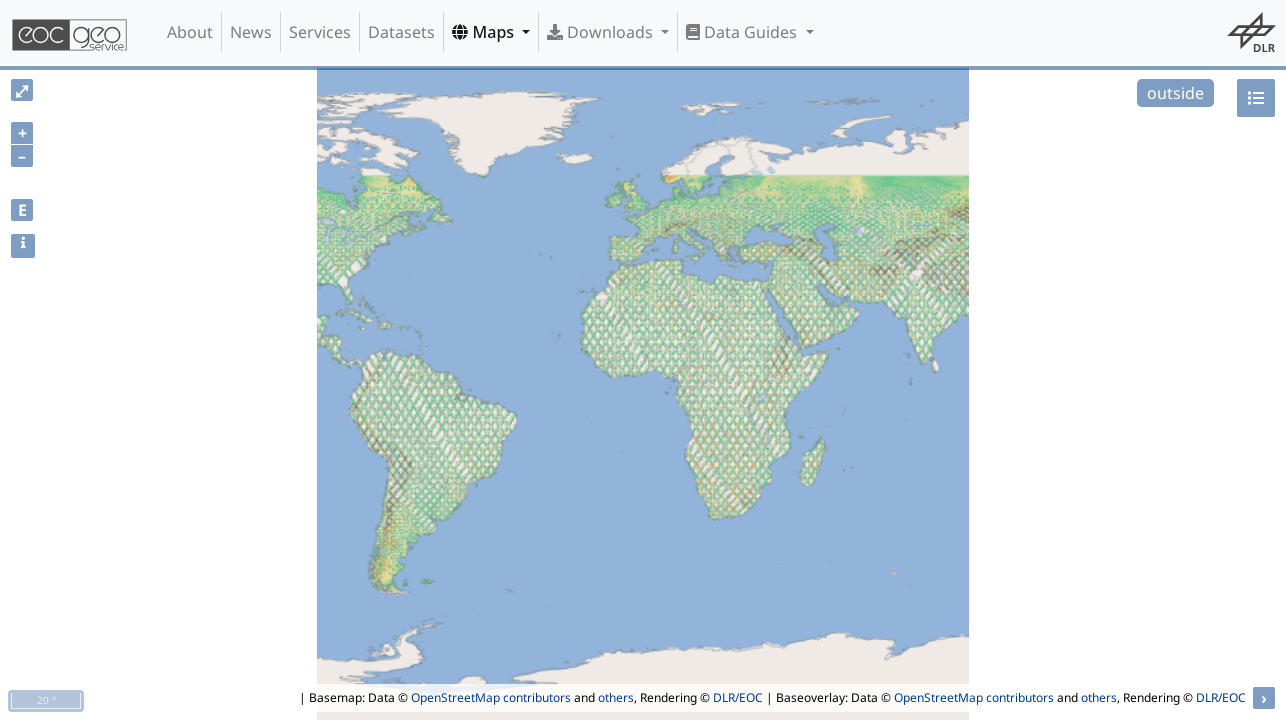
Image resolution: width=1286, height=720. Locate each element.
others (616, 697)
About (190, 32)
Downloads (602, 32)
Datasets (401, 32)
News (251, 32)
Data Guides (743, 32)
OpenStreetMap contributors (491, 697)
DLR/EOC (738, 697)
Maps (485, 32)
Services (320, 32)
